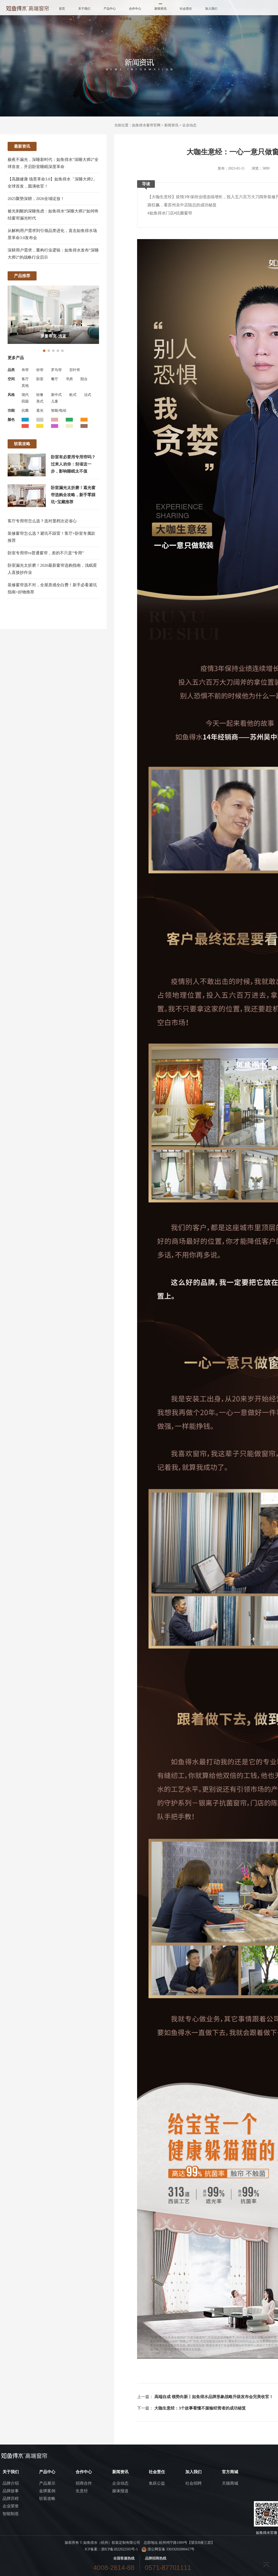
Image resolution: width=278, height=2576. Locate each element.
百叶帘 (74, 370)
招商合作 (84, 2483)
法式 (87, 395)
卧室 (39, 379)
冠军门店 (151, 19)
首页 (62, 8)
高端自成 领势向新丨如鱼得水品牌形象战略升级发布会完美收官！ (213, 2397)
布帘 (25, 370)
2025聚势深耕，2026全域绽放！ (36, 198)
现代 (25, 395)
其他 (25, 386)
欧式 (72, 395)
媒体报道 (120, 2491)
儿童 (54, 401)
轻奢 (39, 395)
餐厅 (54, 379)
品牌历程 (11, 2498)
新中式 (56, 395)
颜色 (11, 420)
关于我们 (84, 8)
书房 (69, 379)
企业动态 (189, 125)
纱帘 (39, 370)
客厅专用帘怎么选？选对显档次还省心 (42, 521)
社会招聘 (193, 2483)
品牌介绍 (11, 2483)
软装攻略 (47, 2498)
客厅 (25, 379)
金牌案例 (47, 2491)
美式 (39, 401)
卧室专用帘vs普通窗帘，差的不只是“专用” (46, 553)
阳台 (84, 379)
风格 (11, 395)
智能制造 (11, 2514)
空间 (11, 379)
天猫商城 (230, 2483)
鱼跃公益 (157, 2483)
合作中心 (135, 8)
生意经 (82, 2491)
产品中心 (110, 8)
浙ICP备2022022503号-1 (119, 2549)
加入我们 (211, 8)
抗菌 (25, 410)
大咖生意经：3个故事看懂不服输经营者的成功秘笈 (200, 2408)
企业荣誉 (11, 2506)
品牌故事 (11, 2491)
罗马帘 (56, 370)
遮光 (39, 410)
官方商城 (125, 19)
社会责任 (186, 8)
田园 (25, 401)
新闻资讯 (160, 8)
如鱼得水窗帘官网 (146, 125)
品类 (11, 370)
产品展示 (47, 2483)
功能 (11, 410)
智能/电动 (58, 410)
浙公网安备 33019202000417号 (167, 2549)
